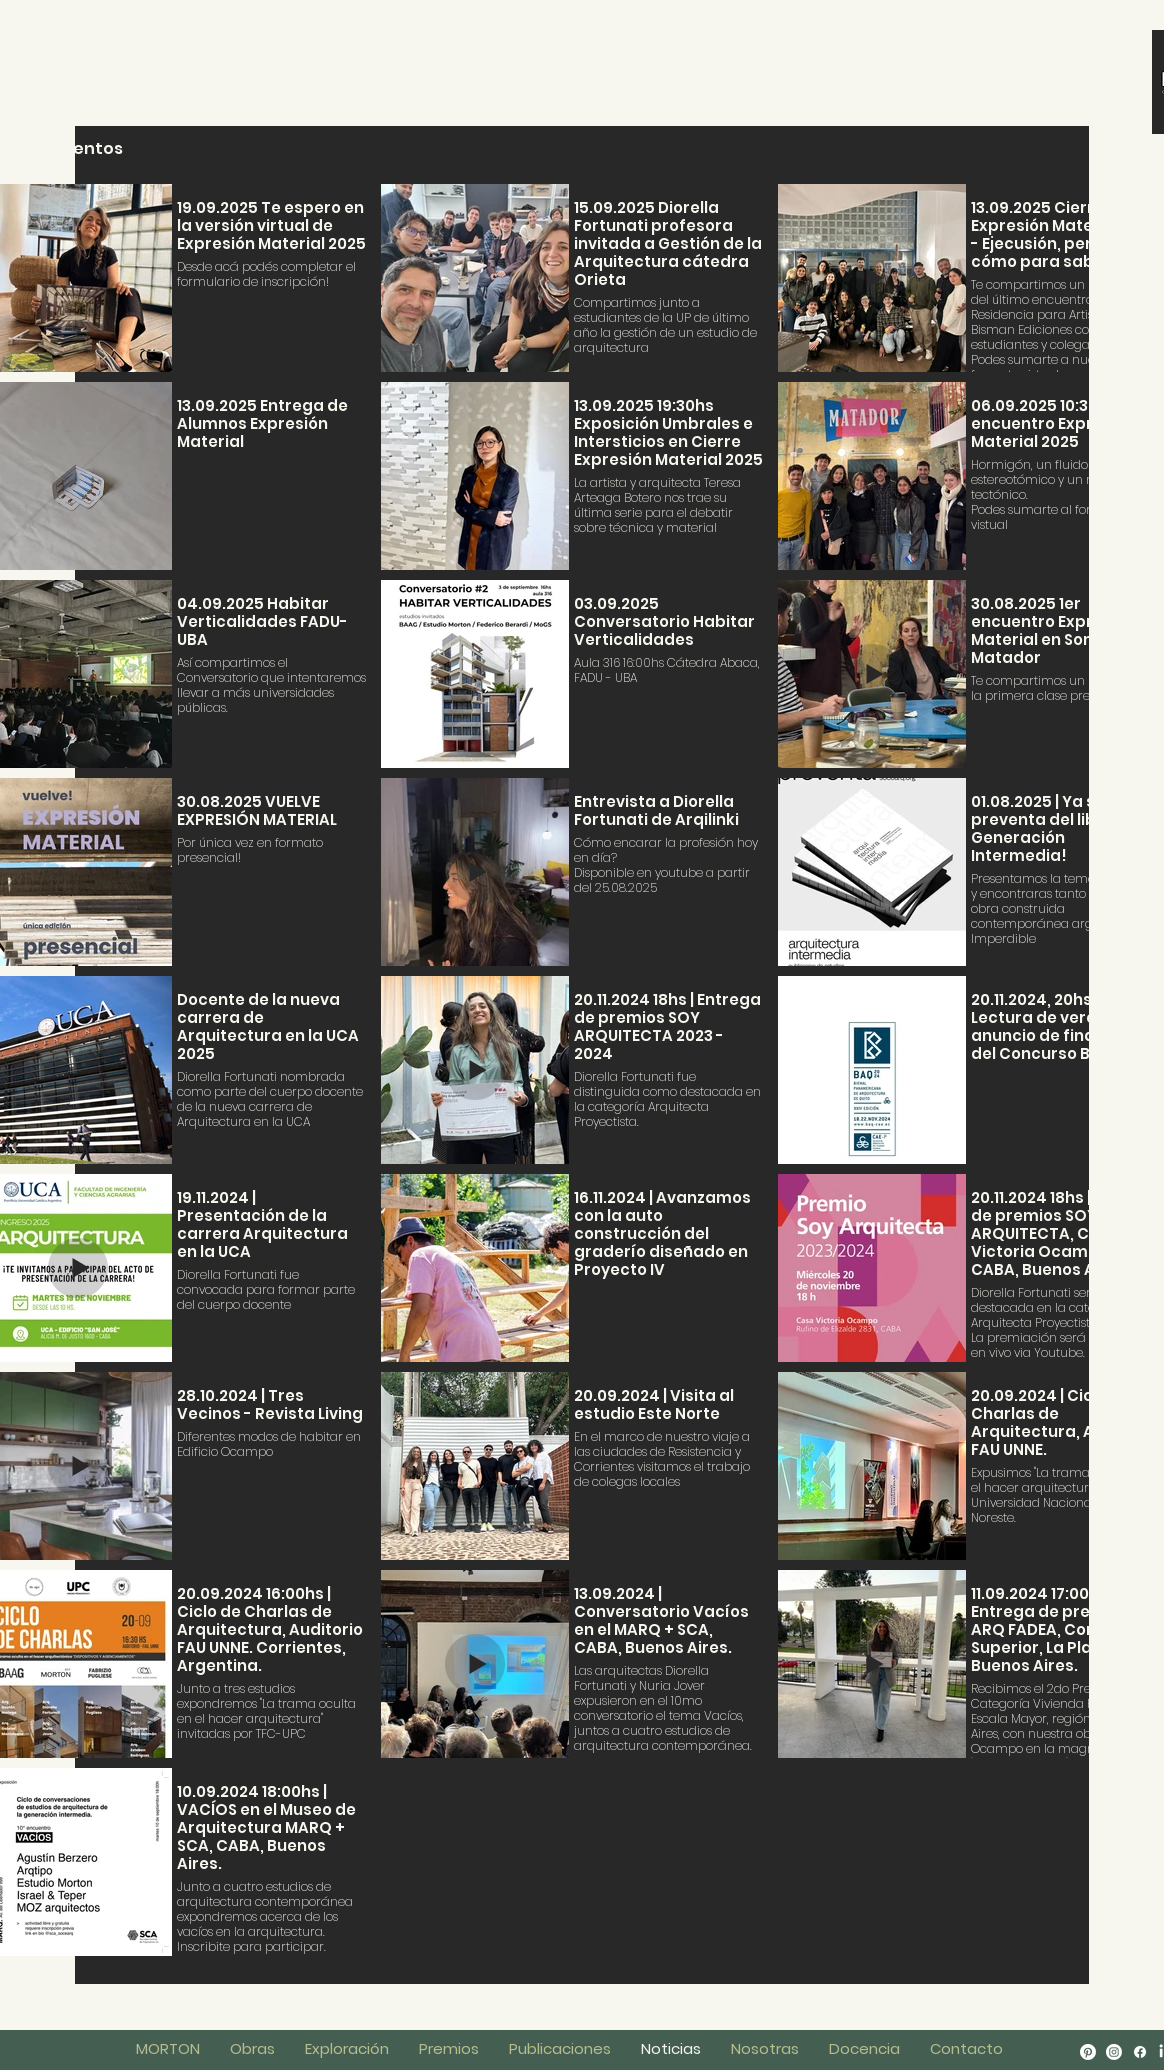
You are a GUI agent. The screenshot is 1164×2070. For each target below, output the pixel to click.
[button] (864, 2049)
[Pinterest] (1088, 2052)
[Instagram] (1114, 2052)
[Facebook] (1140, 2052)
